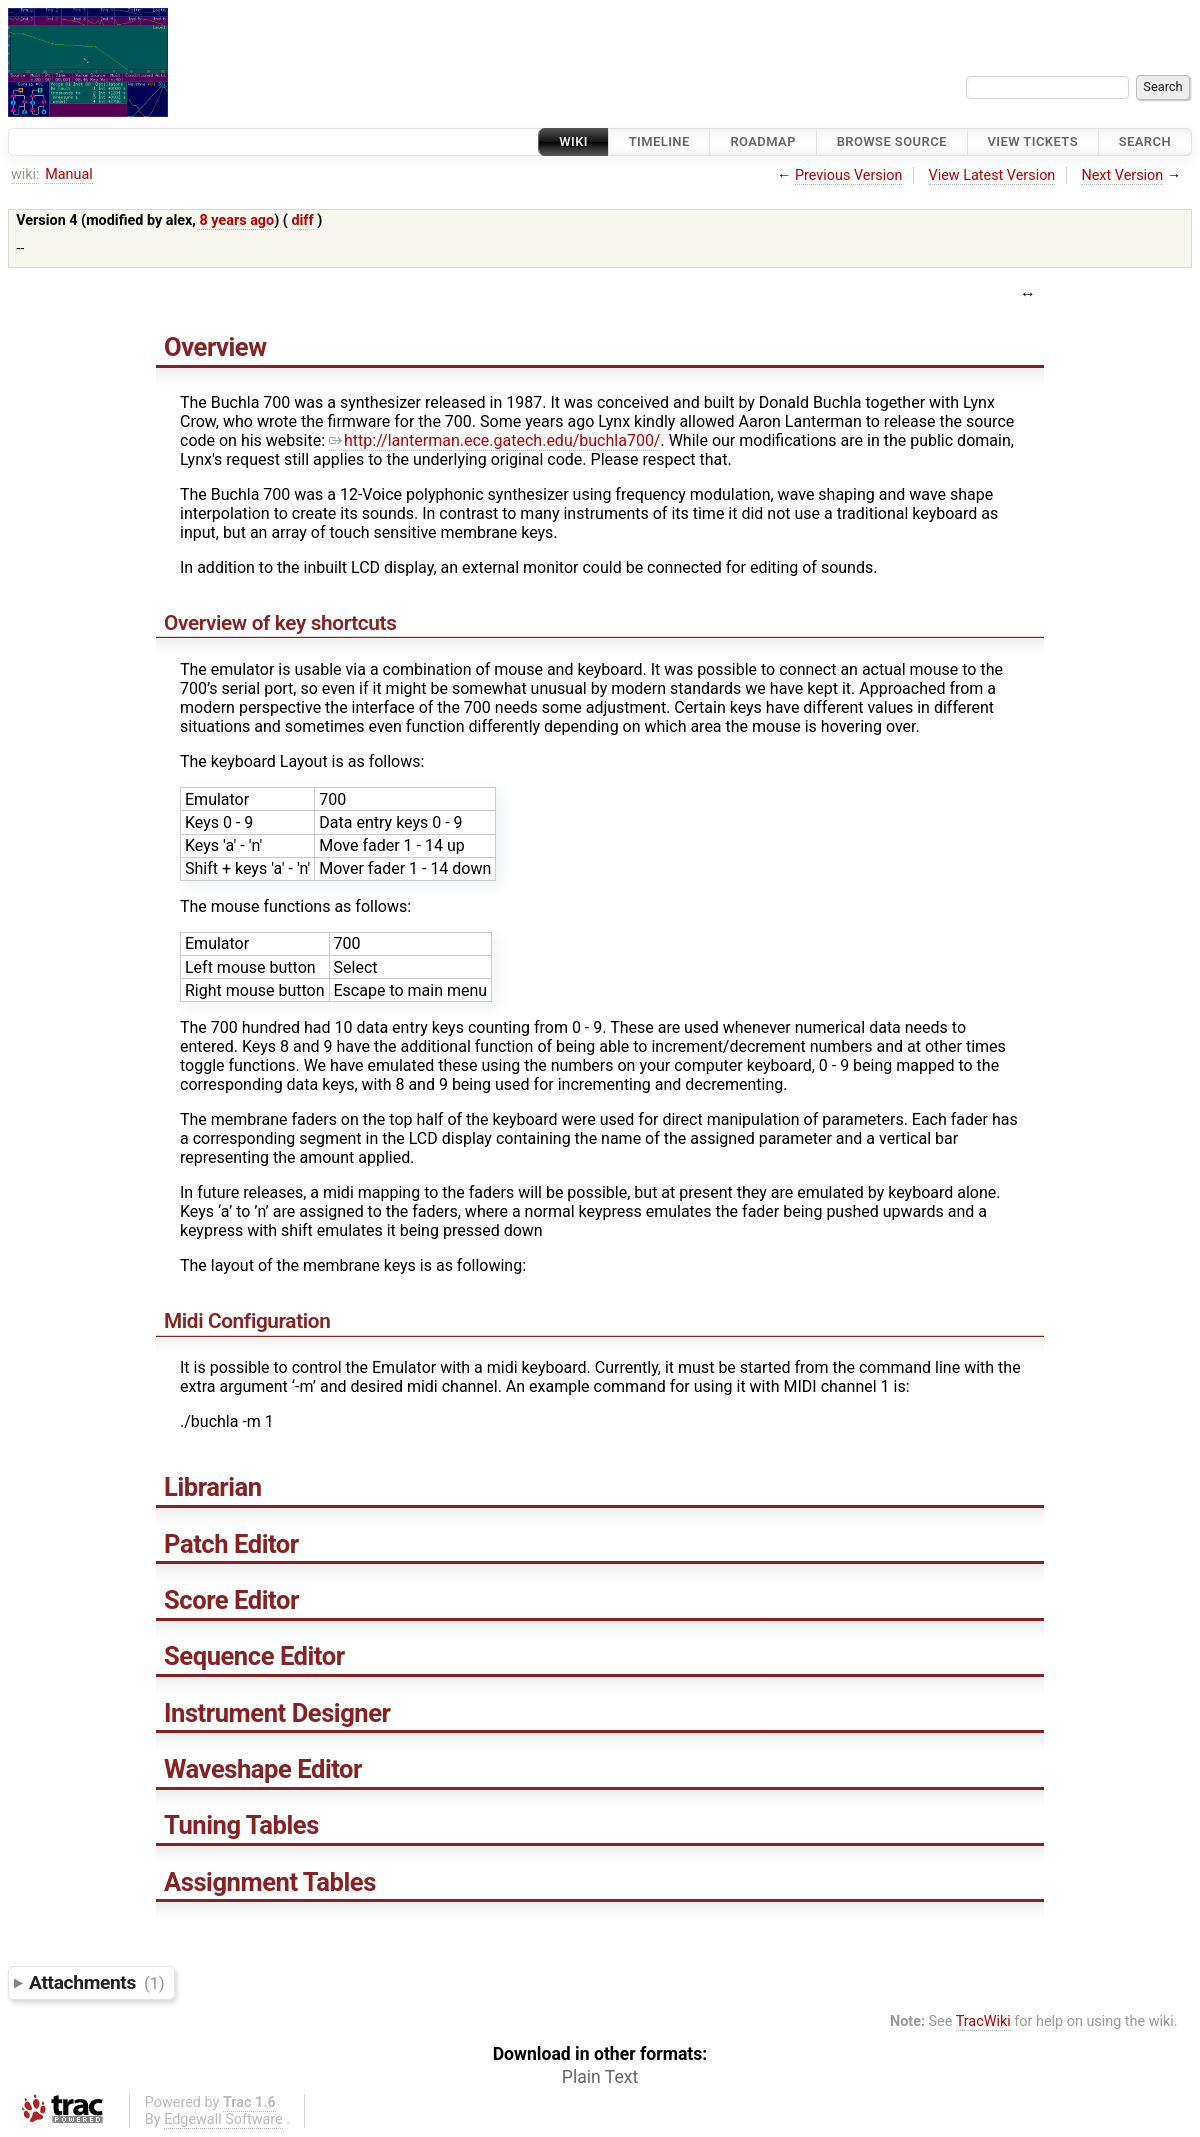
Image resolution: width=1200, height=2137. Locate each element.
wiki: (25, 174)
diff (302, 220)
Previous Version (848, 175)
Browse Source (892, 141)
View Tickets (1033, 141)
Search (1145, 141)
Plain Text (600, 2077)
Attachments (96, 1982)
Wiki (573, 141)
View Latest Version (992, 175)
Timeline (659, 141)
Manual (69, 174)
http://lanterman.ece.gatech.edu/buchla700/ (494, 440)
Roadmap (763, 141)
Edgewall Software (223, 2119)
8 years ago (236, 220)
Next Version (1122, 175)
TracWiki (983, 2021)
